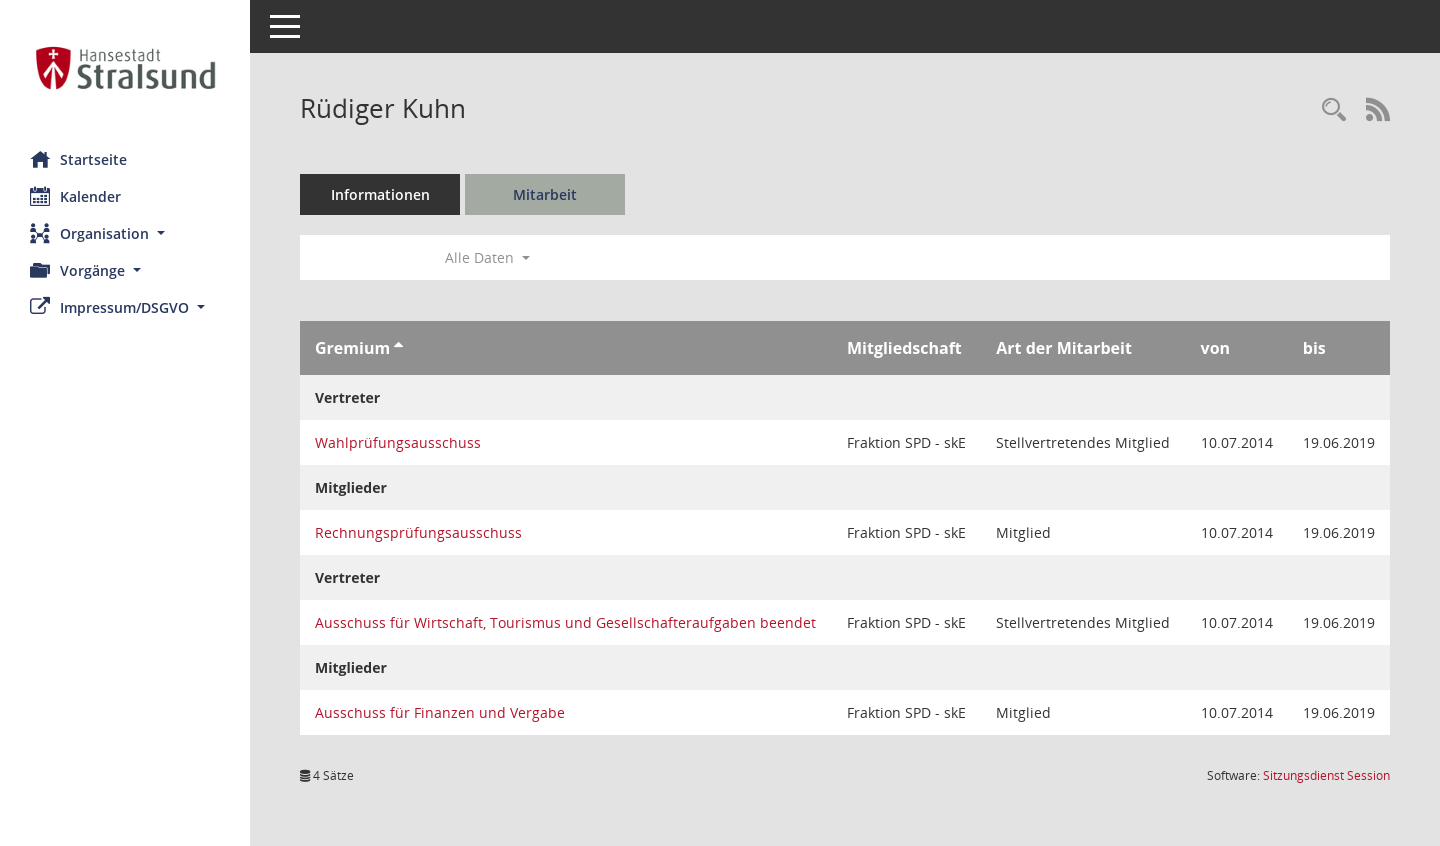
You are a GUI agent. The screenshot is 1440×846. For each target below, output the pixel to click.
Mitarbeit (545, 194)
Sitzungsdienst (1326, 775)
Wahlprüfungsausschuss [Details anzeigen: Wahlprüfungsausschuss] (398, 442)
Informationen (380, 194)
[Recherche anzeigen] (1334, 110)
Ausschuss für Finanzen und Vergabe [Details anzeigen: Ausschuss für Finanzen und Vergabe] (440, 712)
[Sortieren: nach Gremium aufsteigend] (398, 348)
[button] (125, 233)
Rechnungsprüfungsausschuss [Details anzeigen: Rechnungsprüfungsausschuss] (418, 532)
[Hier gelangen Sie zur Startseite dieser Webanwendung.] (125, 68)
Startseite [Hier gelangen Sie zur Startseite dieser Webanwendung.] (78, 159)
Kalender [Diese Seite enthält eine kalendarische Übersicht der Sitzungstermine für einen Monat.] (75, 196)
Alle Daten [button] (487, 257)
